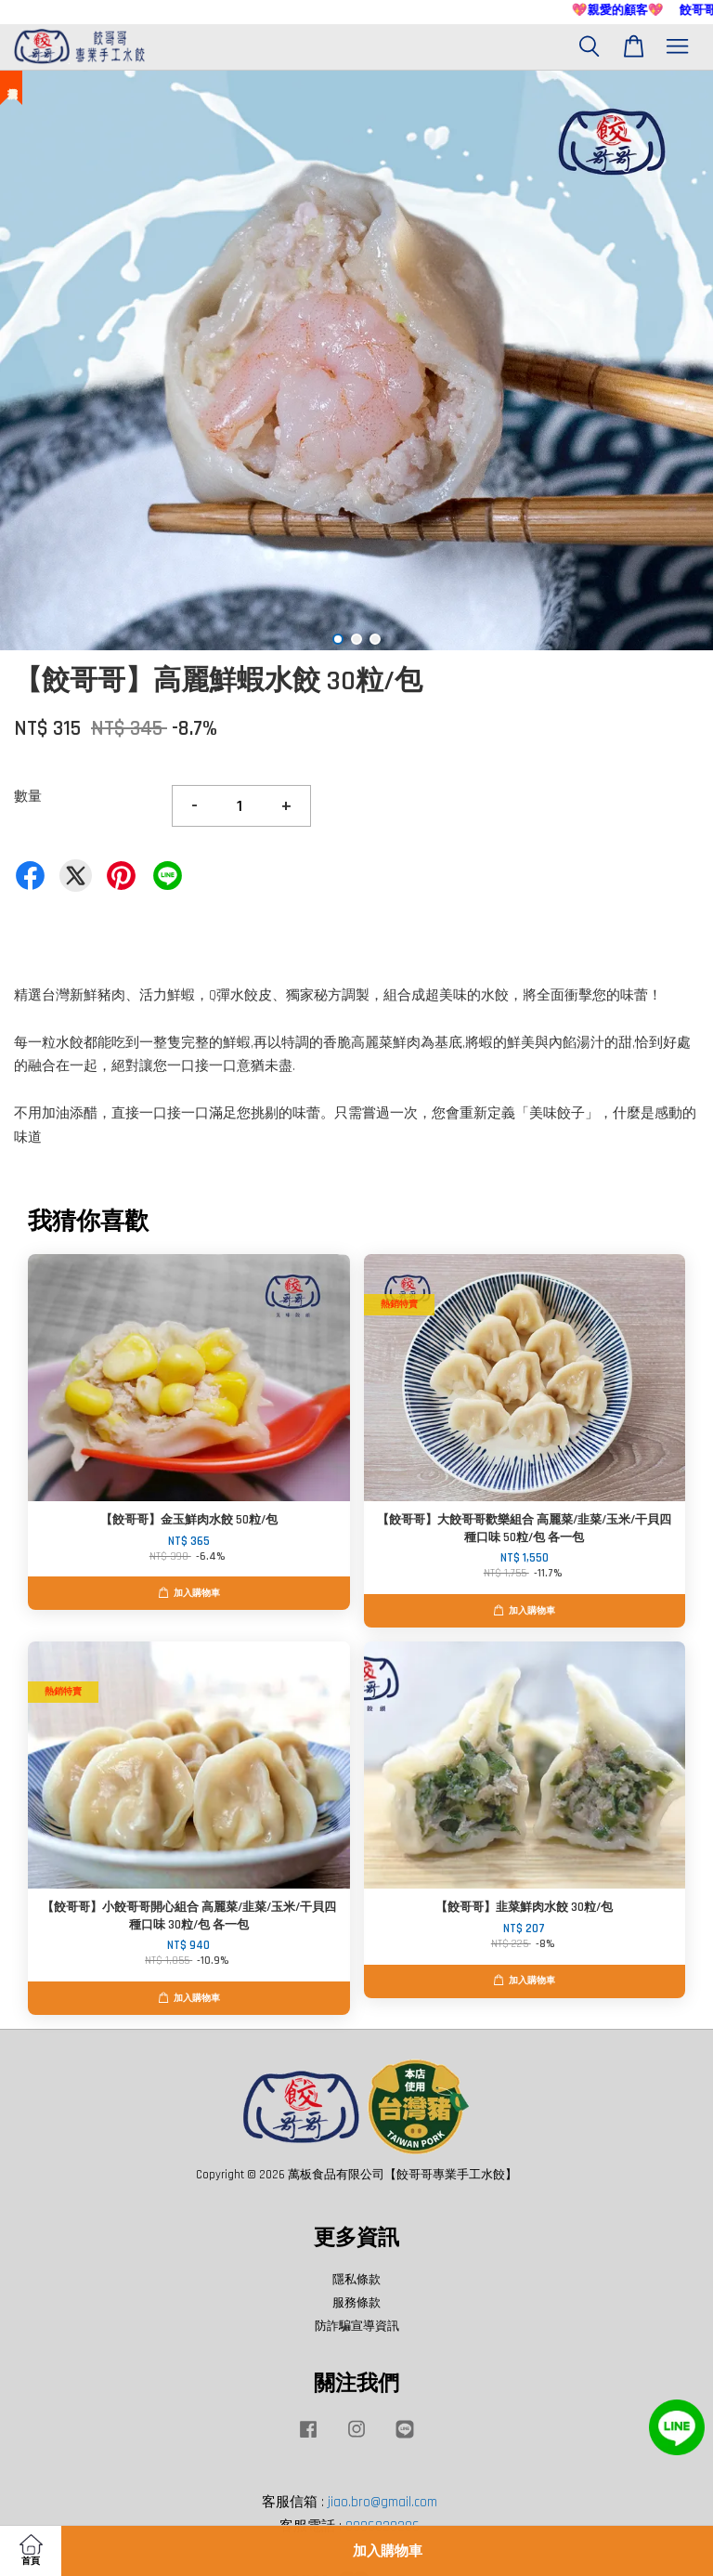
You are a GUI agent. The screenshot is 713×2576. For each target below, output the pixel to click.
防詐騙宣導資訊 (357, 2326)
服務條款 (356, 2302)
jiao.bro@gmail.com (382, 2502)
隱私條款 (356, 2279)
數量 (28, 796)
